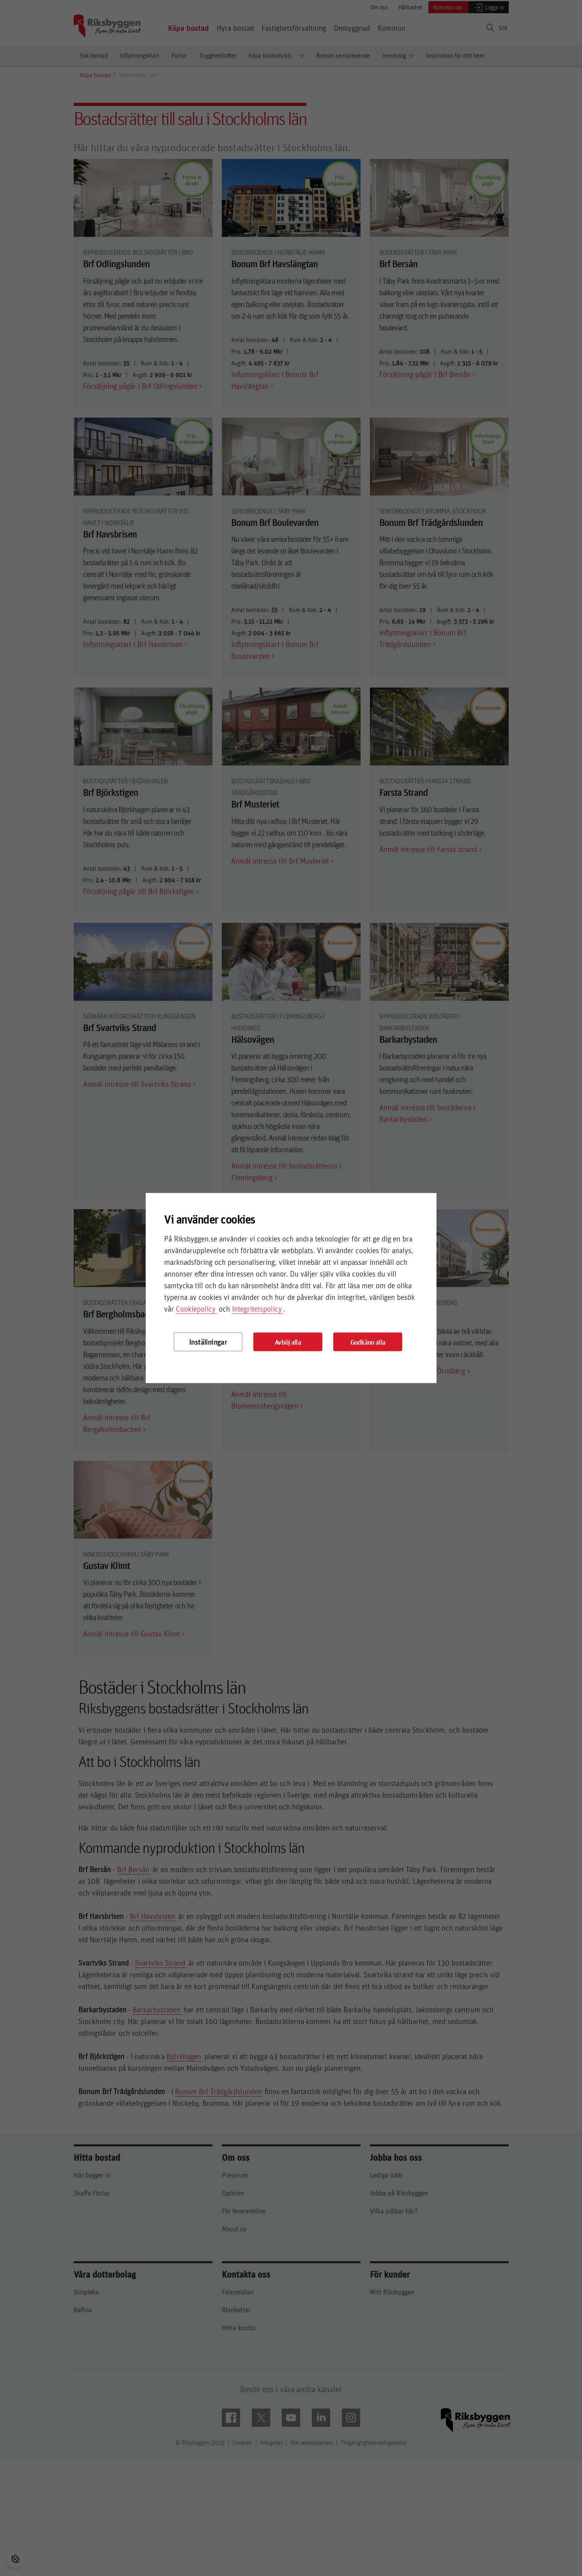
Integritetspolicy (257, 1309)
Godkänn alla (368, 1342)
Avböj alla (288, 1342)
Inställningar (208, 1342)
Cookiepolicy (196, 1309)
